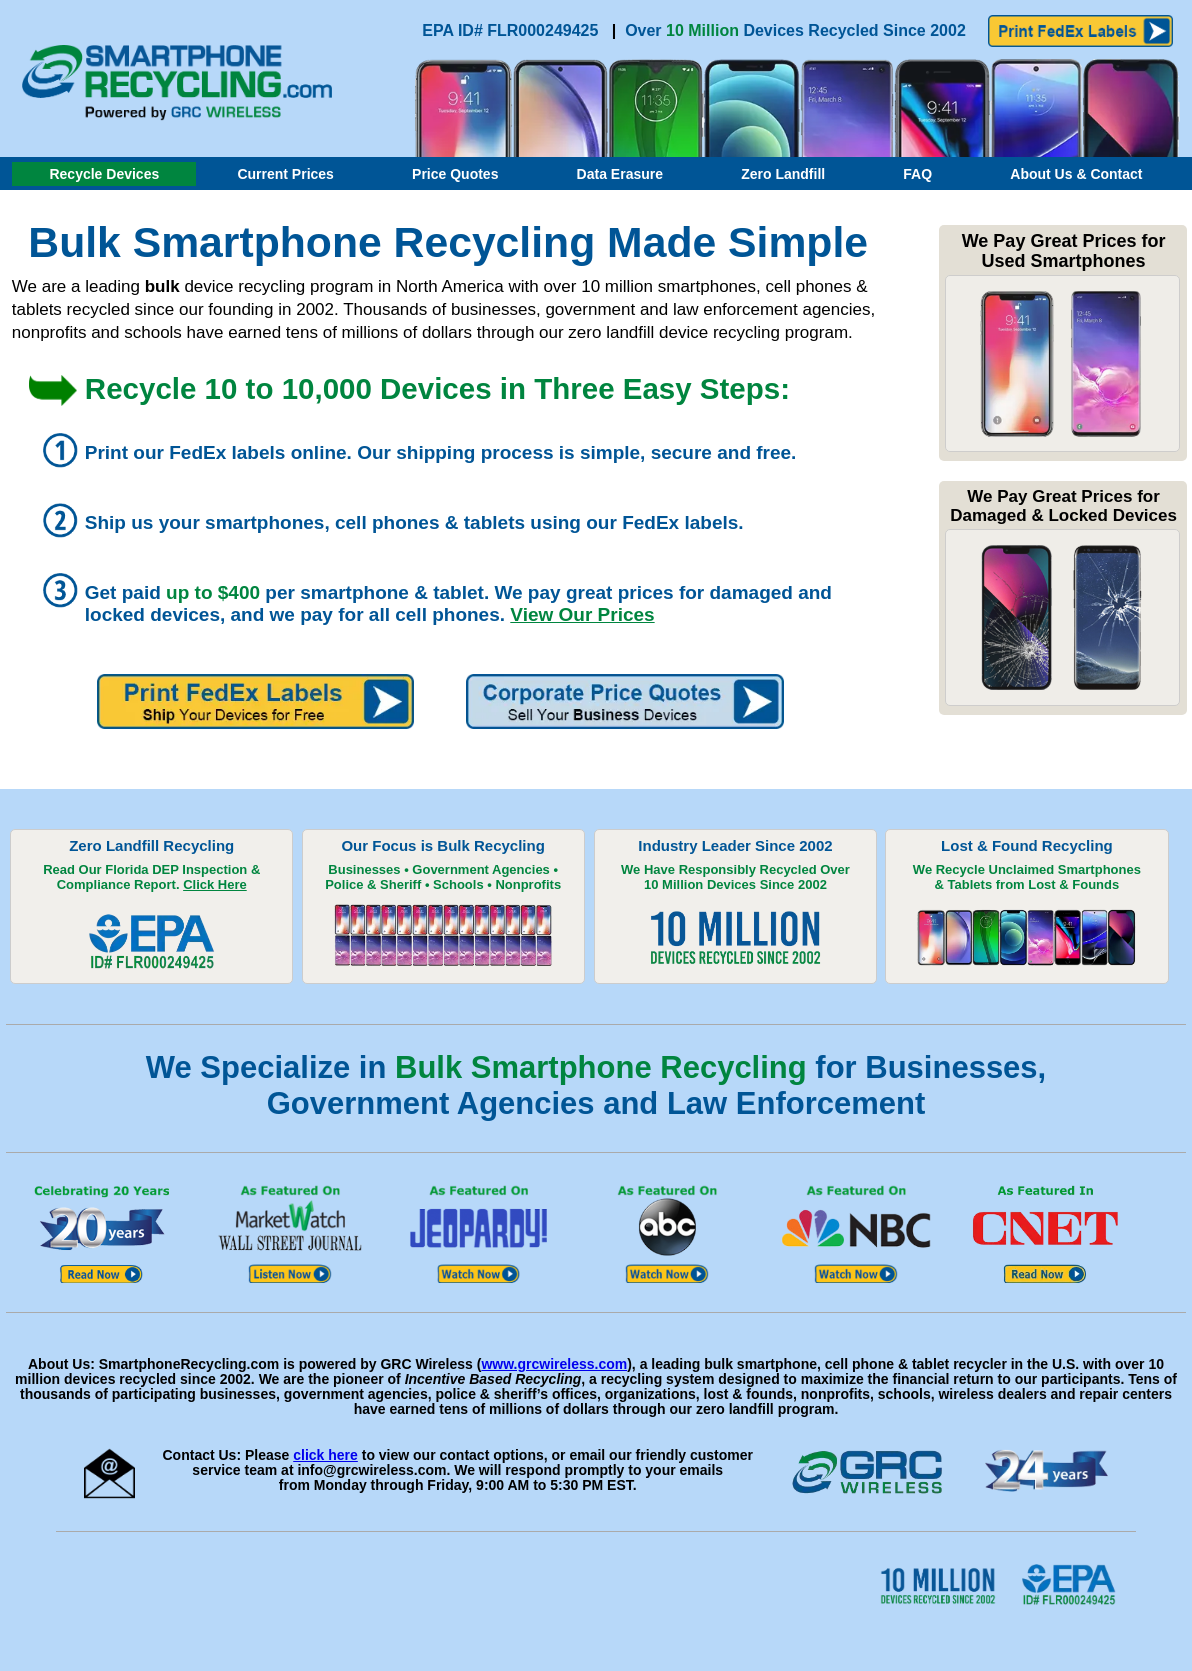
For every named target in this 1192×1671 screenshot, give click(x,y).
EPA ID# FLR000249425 (512, 30)
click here (325, 1455)
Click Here (215, 884)
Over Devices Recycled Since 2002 (795, 30)
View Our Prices (582, 614)
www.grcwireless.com (554, 1364)
